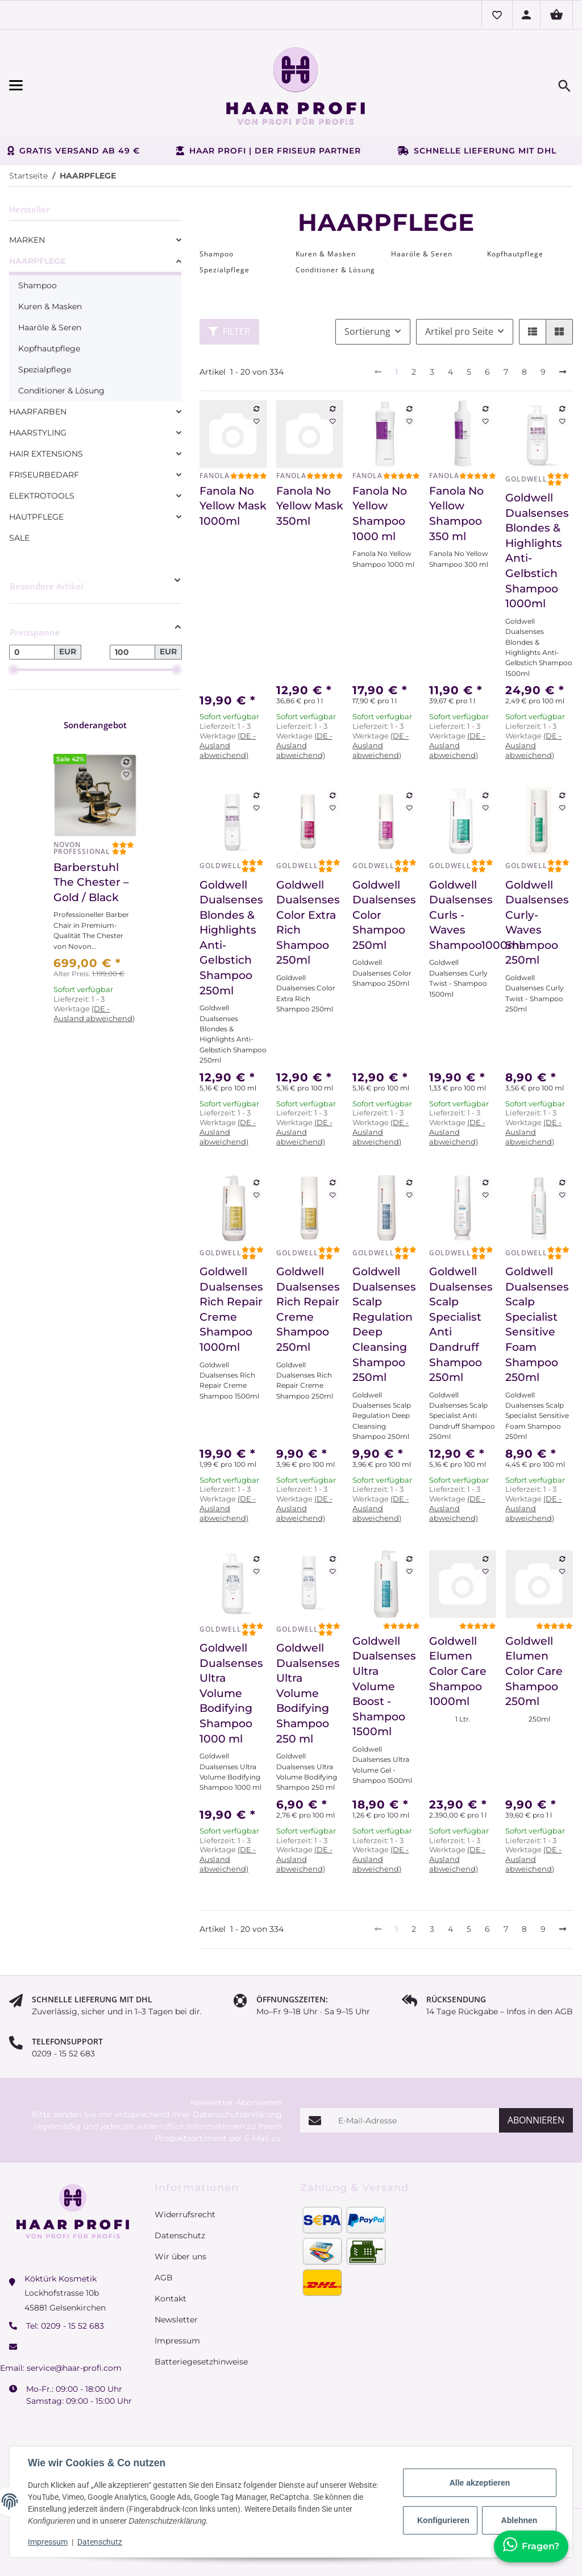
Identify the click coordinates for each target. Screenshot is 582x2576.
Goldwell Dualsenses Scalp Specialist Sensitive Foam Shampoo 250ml (537, 1324)
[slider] (13, 670)
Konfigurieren (443, 2520)
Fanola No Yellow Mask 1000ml (233, 506)
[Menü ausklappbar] (93, 85)
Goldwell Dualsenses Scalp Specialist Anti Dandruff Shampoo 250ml (461, 1324)
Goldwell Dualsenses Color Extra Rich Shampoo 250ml (308, 922)
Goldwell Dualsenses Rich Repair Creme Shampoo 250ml (308, 1309)
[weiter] (562, 372)
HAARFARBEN (37, 411)
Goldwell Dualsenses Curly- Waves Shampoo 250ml (537, 922)
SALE (19, 538)
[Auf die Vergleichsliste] (256, 408)
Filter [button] (229, 331)
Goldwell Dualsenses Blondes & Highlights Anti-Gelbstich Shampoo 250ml (231, 937)
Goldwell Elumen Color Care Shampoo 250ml (534, 1671)
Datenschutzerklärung (237, 2114)
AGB (164, 2277)
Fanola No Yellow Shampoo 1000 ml (379, 513)
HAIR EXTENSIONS (46, 454)
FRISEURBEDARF (44, 475)
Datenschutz (99, 2541)
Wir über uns (180, 2256)
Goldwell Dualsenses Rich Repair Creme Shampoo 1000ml (231, 1309)
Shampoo (37, 285)
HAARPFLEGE (37, 261)
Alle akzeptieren (480, 2482)
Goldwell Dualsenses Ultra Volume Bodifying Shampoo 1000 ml (231, 1693)
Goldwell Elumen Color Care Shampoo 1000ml (458, 1671)
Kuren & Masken (50, 306)
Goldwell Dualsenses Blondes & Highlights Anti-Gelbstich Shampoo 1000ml (537, 550)
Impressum (48, 2541)
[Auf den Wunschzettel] (256, 421)
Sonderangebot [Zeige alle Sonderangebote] (95, 725)
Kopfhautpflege (49, 348)
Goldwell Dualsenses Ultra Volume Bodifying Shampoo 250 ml (308, 1693)
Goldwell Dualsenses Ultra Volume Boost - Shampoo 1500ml (384, 1687)
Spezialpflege (44, 369)
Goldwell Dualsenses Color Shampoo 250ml (384, 915)
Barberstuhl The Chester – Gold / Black (91, 882)
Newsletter (176, 2319)
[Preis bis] (132, 652)
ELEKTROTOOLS (41, 496)
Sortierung (367, 331)
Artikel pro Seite (459, 331)
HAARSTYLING (37, 433)
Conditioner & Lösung (61, 390)
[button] (496, 15)
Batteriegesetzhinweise (201, 2362)
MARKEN (27, 240)
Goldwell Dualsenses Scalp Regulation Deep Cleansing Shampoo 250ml (384, 1324)
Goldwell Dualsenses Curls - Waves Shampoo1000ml (463, 915)
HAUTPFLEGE (36, 517)
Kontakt (170, 2298)
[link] (95, 240)
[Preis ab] (32, 652)
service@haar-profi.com (74, 2368)
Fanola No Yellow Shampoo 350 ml (456, 513)
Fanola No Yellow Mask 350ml (309, 506)
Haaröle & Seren (49, 327)
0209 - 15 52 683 (72, 2326)
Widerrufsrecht (185, 2214)
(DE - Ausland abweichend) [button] (227, 745)
